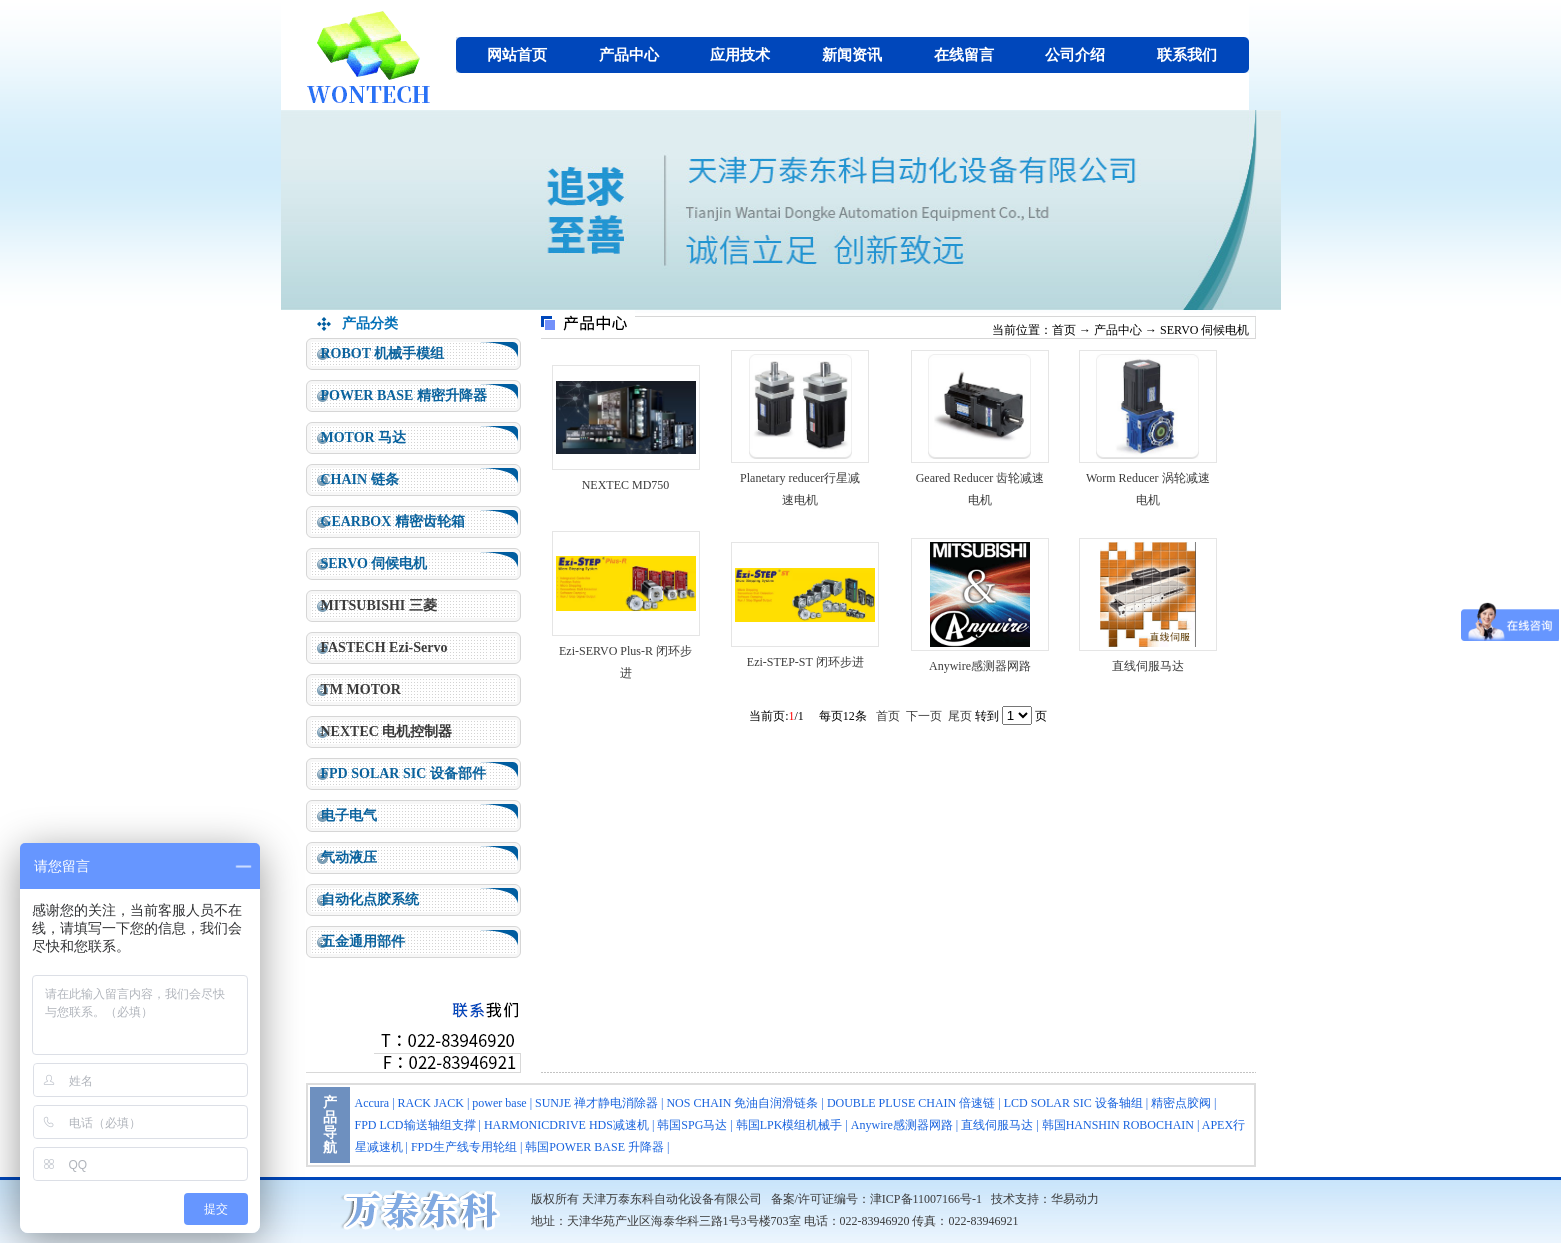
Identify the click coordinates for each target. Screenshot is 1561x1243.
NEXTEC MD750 (626, 485)
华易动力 (1075, 1199)
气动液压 (349, 857)
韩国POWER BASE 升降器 (594, 1147)
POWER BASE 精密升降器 (404, 395)
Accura (372, 1103)
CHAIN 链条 (360, 479)
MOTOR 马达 (364, 437)
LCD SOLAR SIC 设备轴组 (1073, 1103)
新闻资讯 (852, 55)
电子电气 (349, 815)
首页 (1064, 330)
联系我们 (1187, 55)
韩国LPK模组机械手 (789, 1125)
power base (499, 1103)
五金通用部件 (363, 941)
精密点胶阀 (1181, 1103)
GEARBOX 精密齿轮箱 (393, 521)
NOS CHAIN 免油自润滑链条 (742, 1103)
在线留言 (964, 55)
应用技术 (740, 55)
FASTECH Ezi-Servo (384, 647)
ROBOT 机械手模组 (383, 353)
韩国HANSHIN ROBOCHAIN (1118, 1125)
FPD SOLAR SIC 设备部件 (403, 773)
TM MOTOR (361, 689)
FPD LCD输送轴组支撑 (415, 1125)
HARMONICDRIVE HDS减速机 (566, 1125)
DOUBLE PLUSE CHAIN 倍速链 (911, 1103)
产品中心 (629, 55)
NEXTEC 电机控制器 (387, 731)
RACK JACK (431, 1103)
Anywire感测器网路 (980, 666)
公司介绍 (1075, 55)
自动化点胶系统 (370, 899)
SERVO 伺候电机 (374, 563)
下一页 (924, 716)
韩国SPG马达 (692, 1125)
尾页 (960, 716)
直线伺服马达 (1148, 666)
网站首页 (517, 55)
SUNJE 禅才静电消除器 (596, 1103)
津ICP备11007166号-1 (926, 1199)
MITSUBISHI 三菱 (379, 605)
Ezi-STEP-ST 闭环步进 (805, 662)
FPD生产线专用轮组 (464, 1147)
